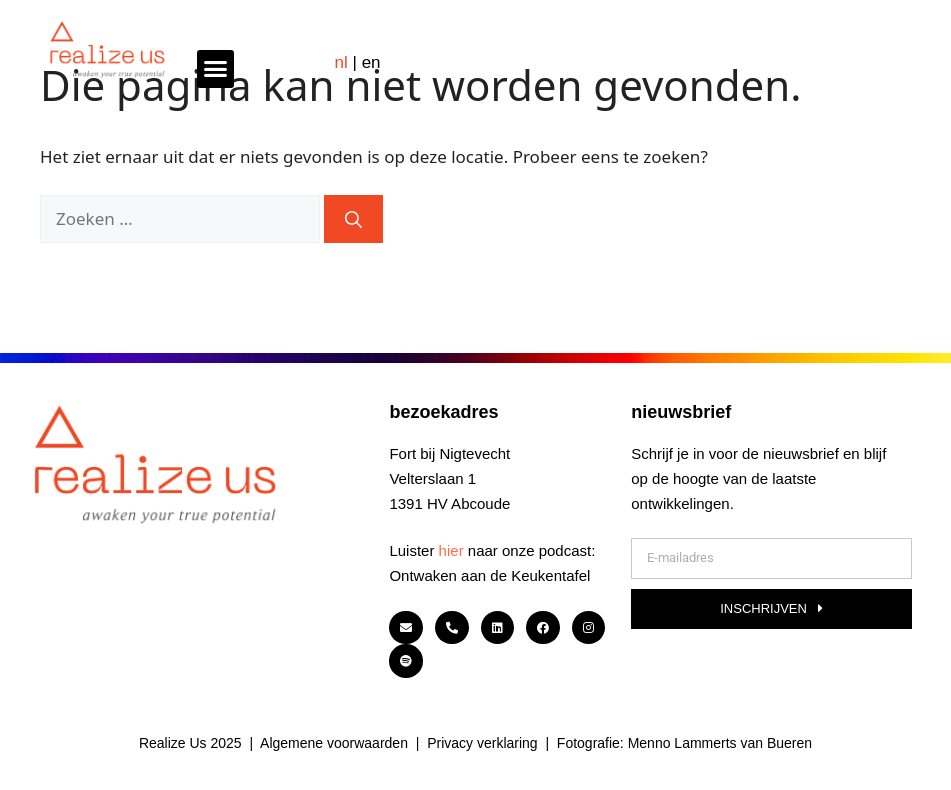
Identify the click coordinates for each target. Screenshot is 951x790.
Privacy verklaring (482, 743)
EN (371, 62)
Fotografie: (592, 743)
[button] (216, 69)
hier (451, 550)
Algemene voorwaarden (334, 743)
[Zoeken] (353, 219)
